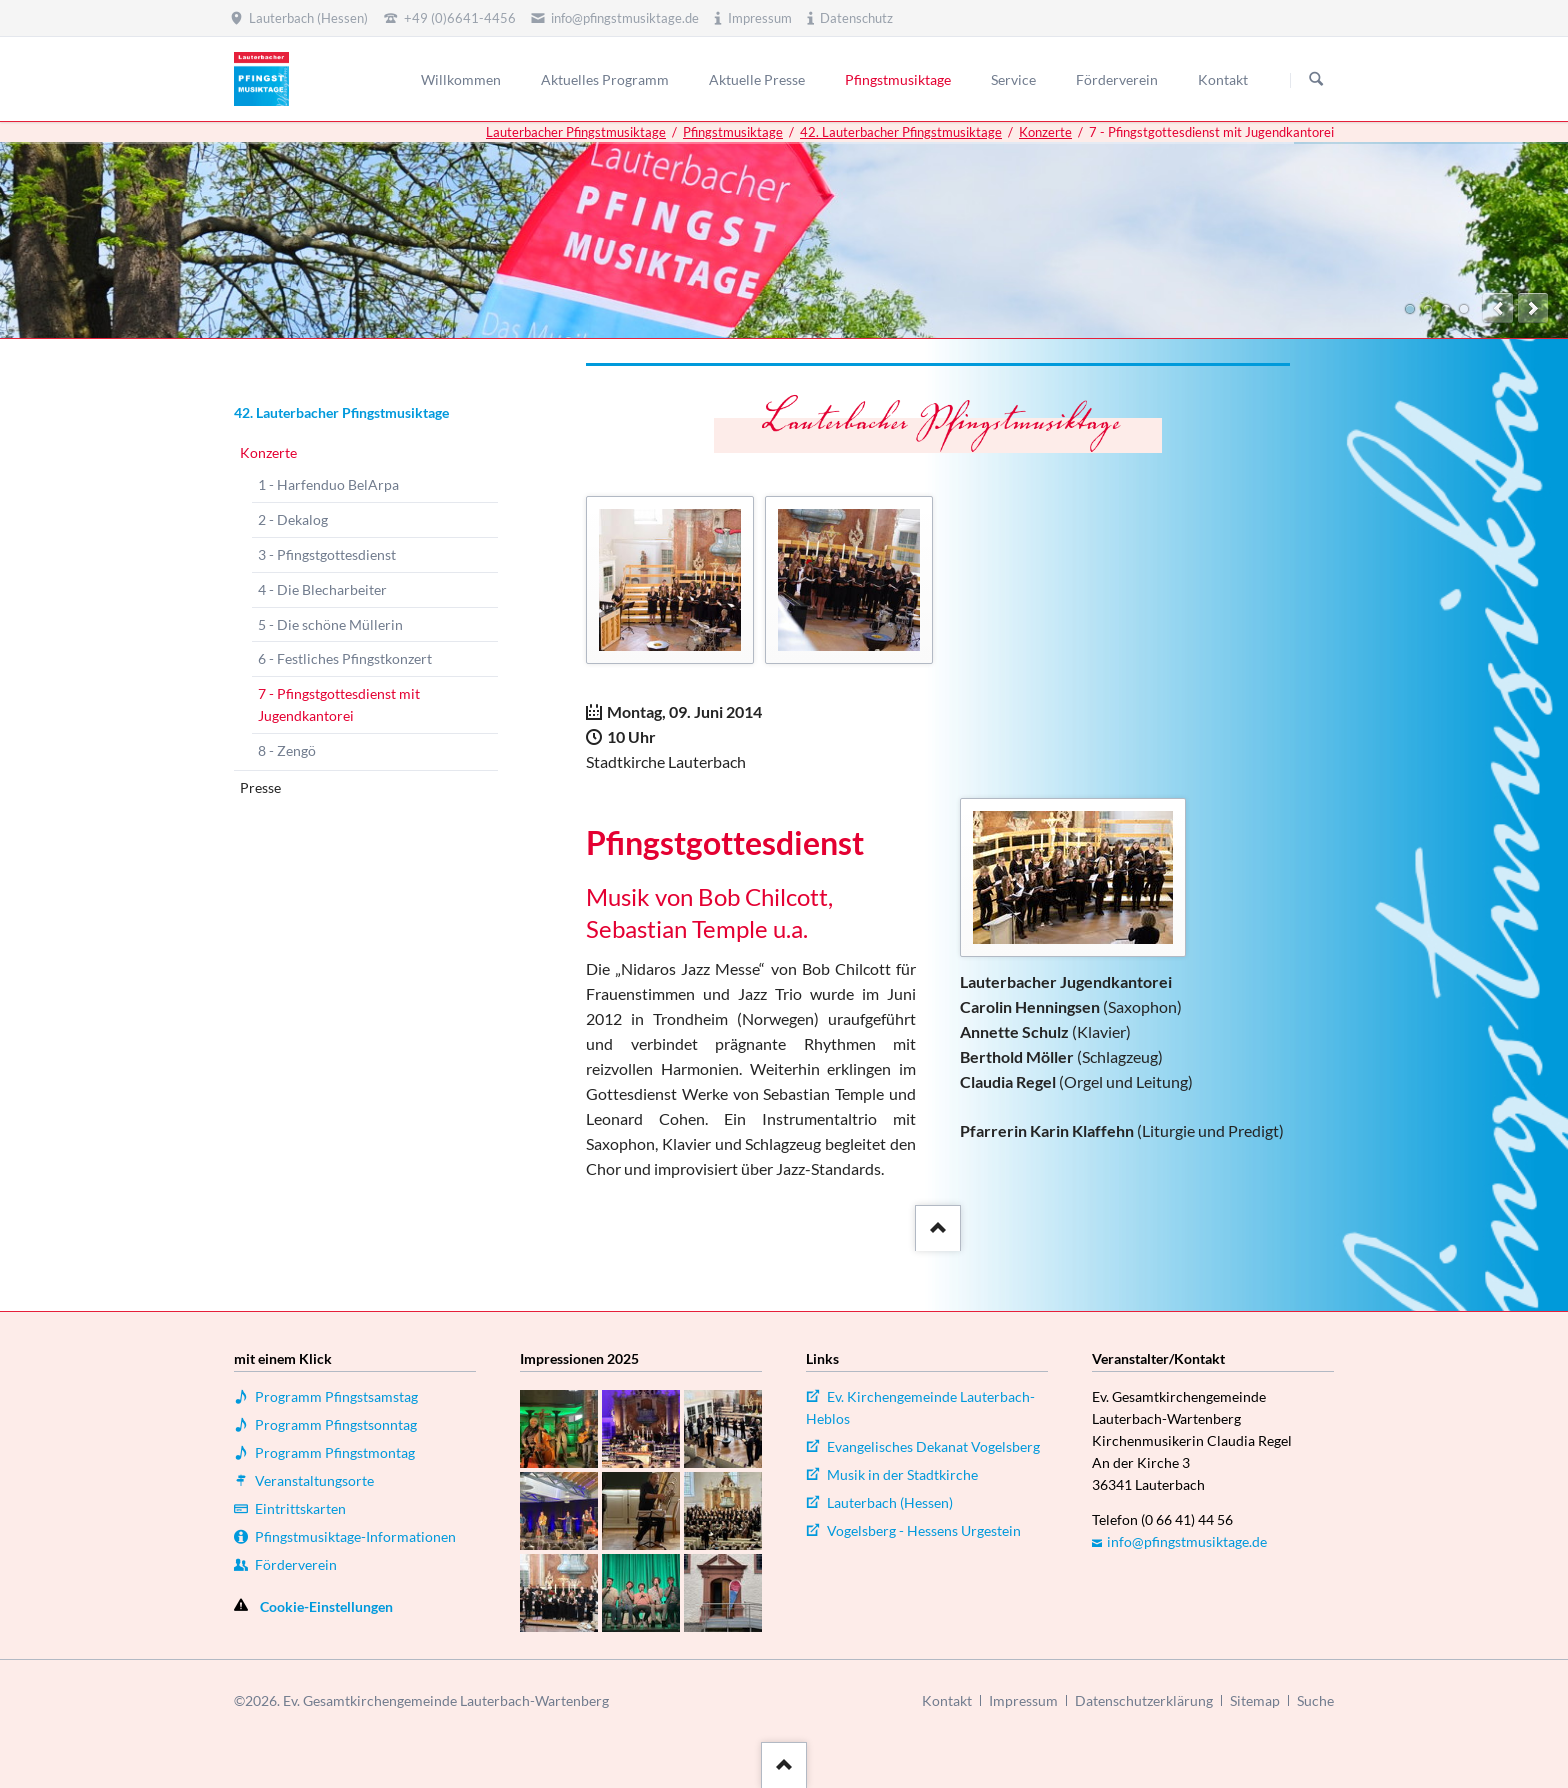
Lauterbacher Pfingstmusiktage (576, 132)
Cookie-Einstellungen (326, 1606)
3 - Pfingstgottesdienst (327, 554)
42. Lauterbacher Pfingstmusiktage (901, 132)
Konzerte (1045, 132)
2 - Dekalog (293, 519)
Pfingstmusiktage (733, 132)
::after (935, 1224)
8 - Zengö (287, 750)
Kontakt (947, 1700)
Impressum (1023, 1700)
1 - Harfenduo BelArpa (328, 484)
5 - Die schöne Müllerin (330, 624)
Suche (1315, 1700)
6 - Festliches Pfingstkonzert (345, 658)
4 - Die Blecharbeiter (322, 589)
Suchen (1316, 80)
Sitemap (1255, 1700)
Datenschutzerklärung (1144, 1700)
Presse (260, 787)
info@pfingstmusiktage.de (1187, 1541)
